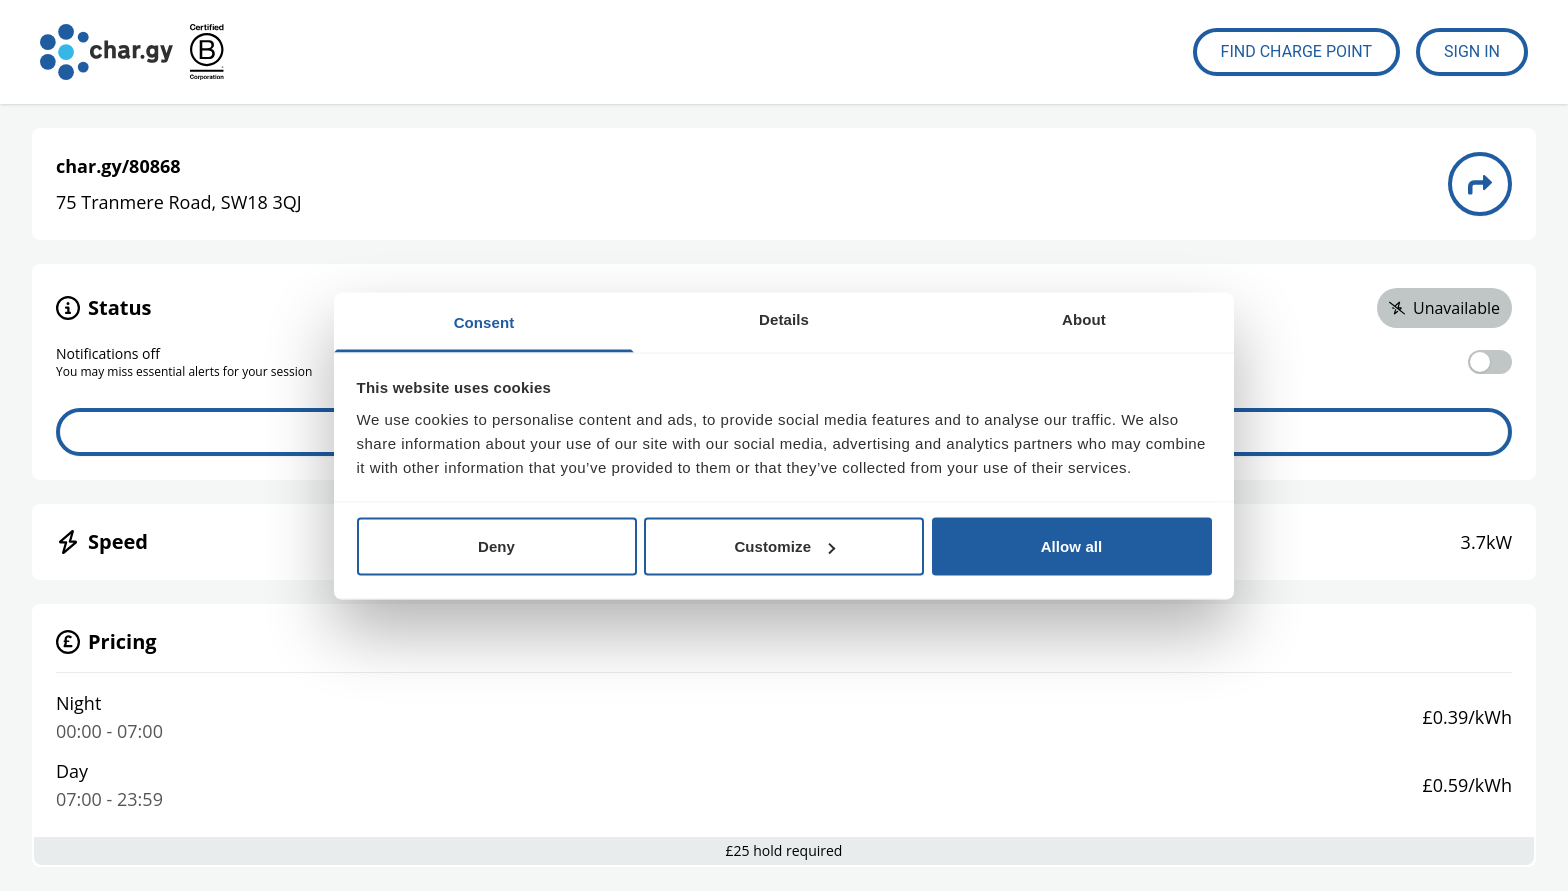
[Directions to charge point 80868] (1480, 184)
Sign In (1472, 51)
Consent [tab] (484, 321)
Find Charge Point (1297, 51)
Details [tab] (784, 318)
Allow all (1072, 546)
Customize (784, 546)
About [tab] (1084, 318)
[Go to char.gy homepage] (106, 52)
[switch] (1490, 362)
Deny (496, 546)
